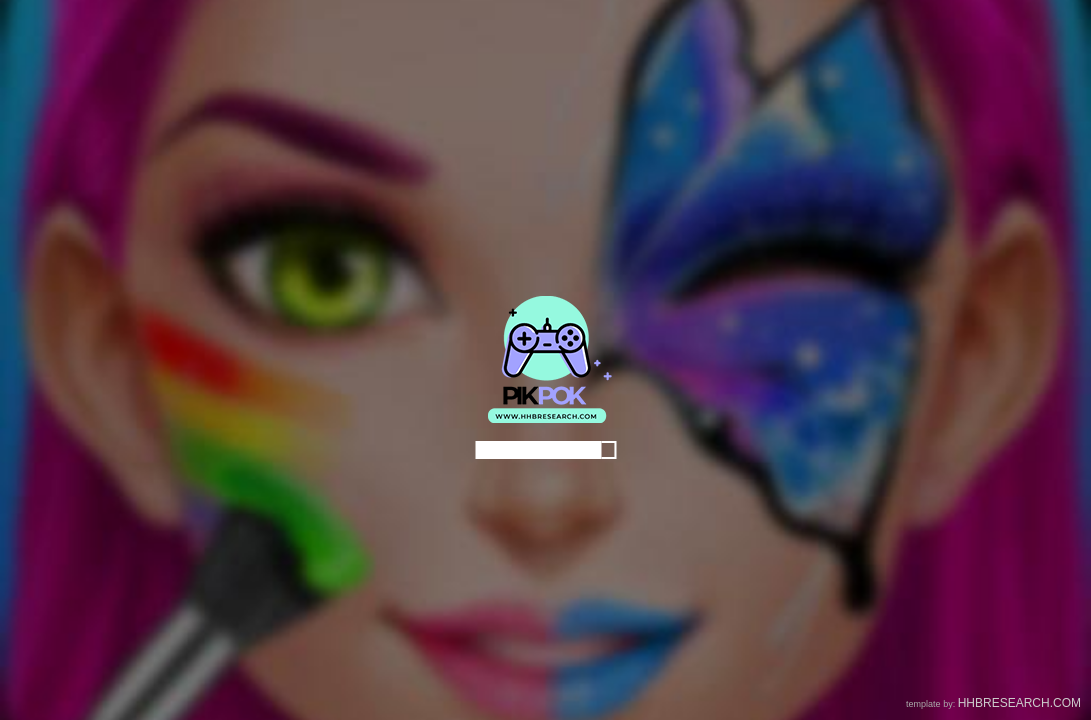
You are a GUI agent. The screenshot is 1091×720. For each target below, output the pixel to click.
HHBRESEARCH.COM (1019, 703)
